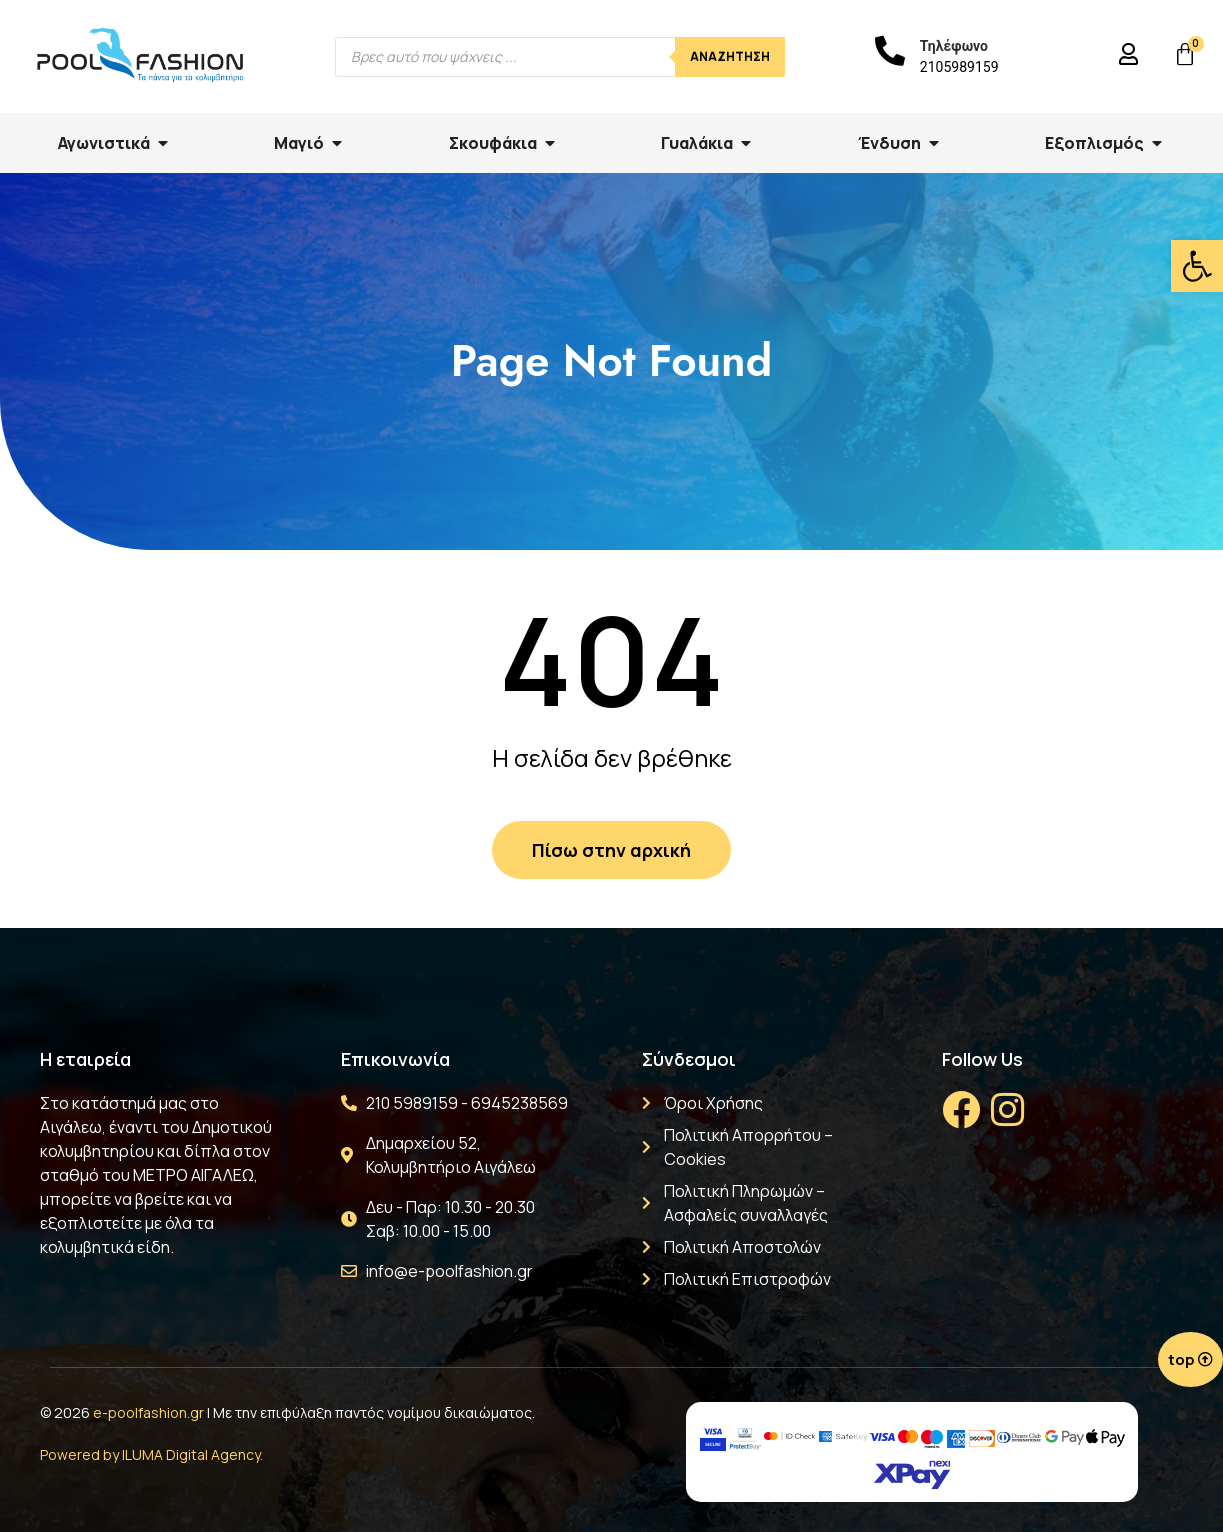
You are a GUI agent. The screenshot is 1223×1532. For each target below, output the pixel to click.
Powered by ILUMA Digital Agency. (151, 1454)
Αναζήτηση (730, 56)
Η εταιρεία (85, 1059)
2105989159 (959, 67)
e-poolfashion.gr (148, 1412)
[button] (1197, 266)
